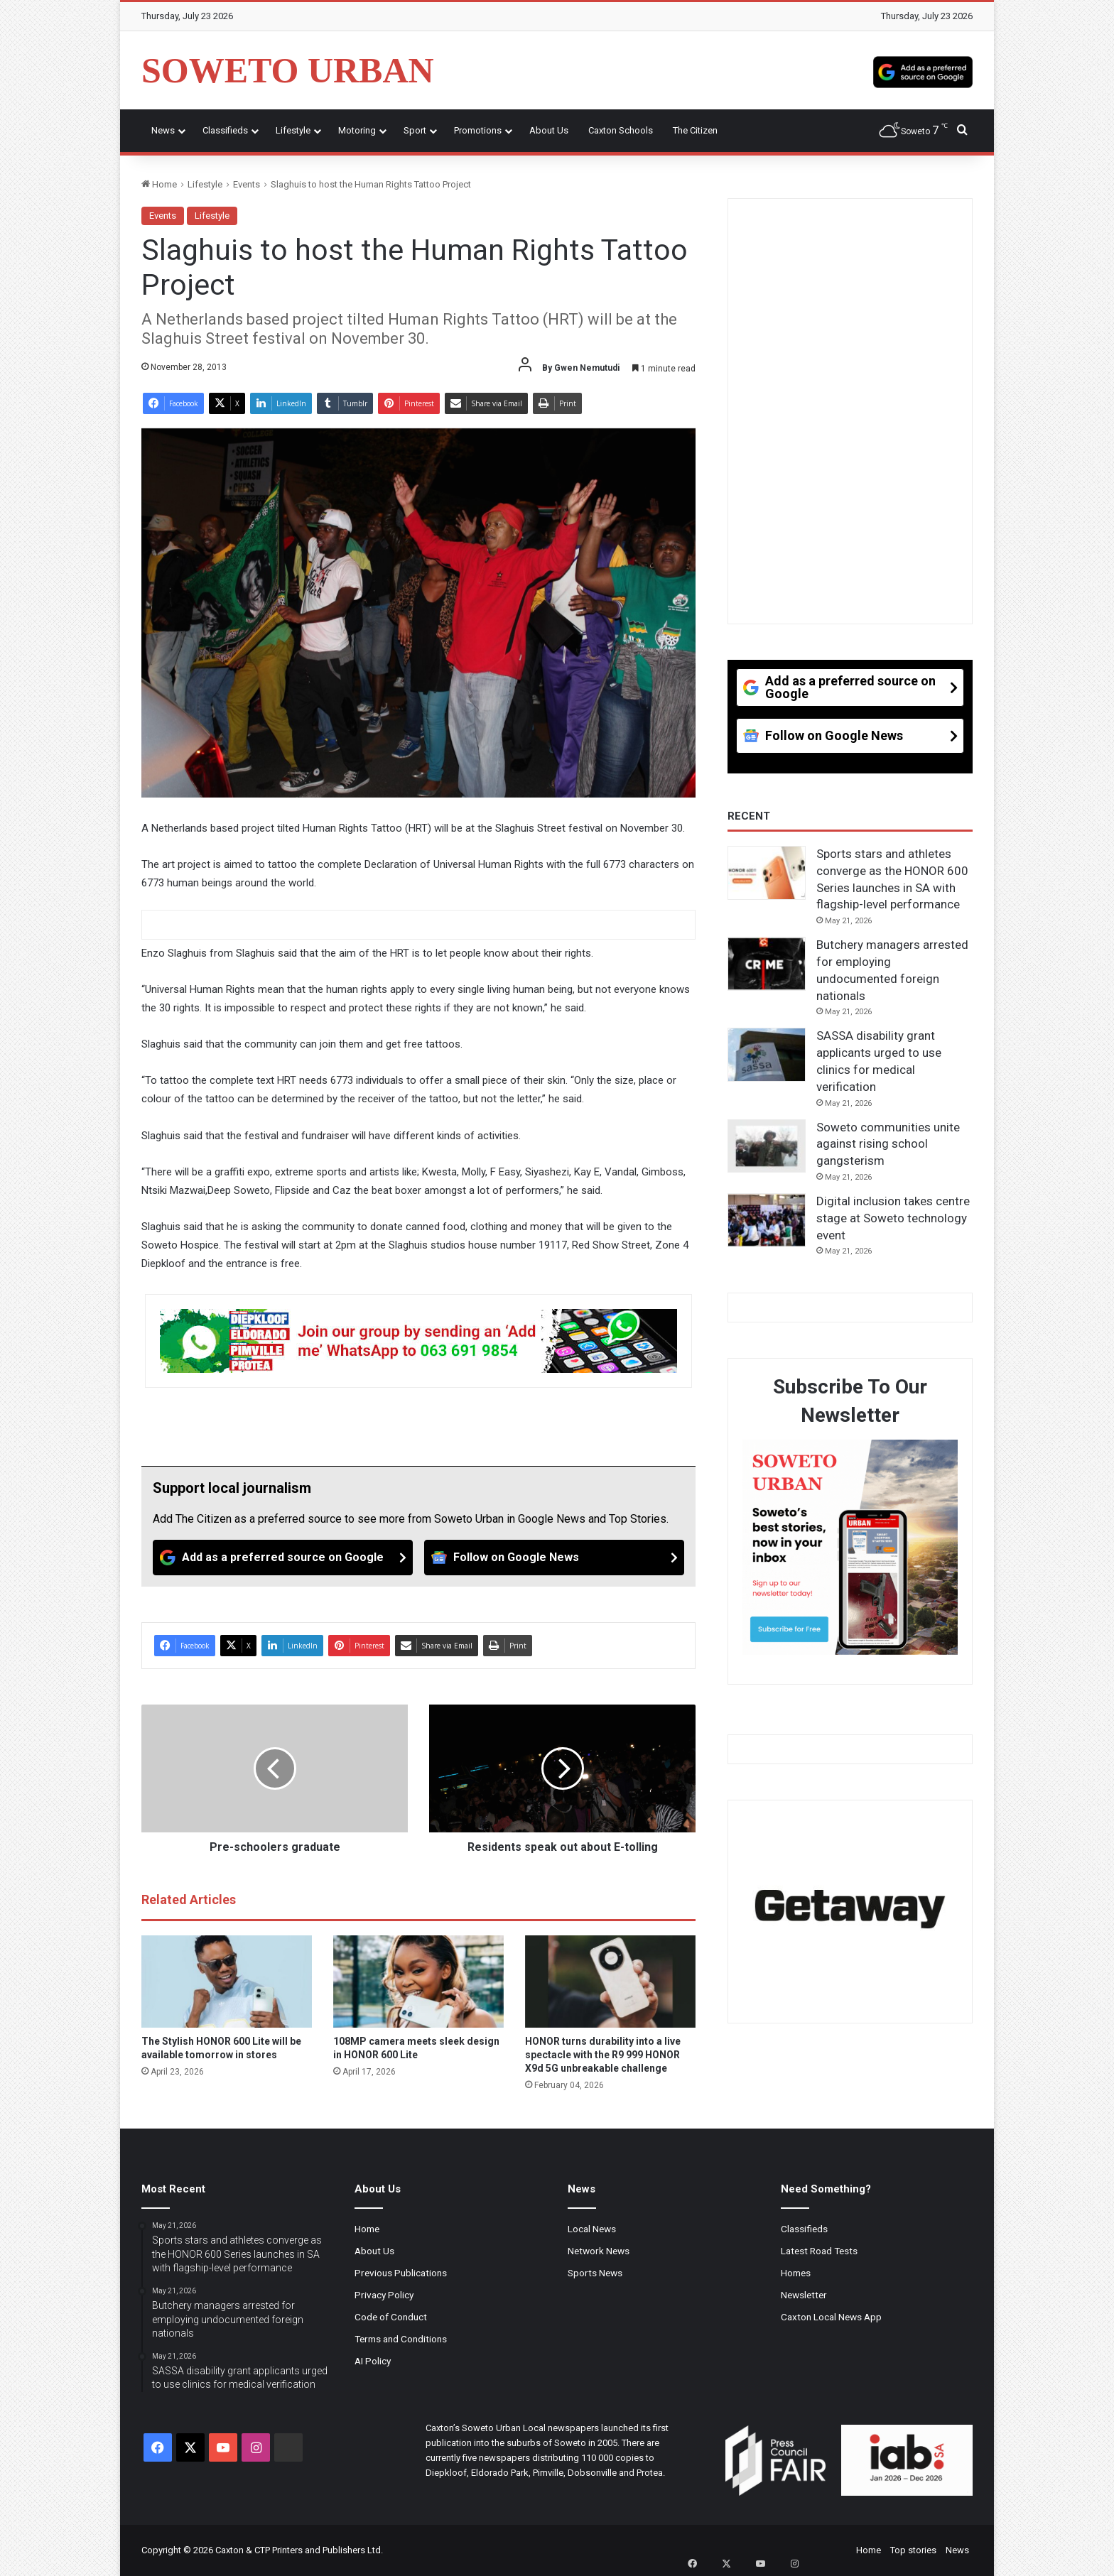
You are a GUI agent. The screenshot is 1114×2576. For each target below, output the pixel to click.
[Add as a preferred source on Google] (923, 70)
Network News (598, 2250)
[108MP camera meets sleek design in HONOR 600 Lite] (418, 1981)
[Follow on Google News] (554, 1557)
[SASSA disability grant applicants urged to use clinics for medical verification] (767, 1055)
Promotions (478, 130)
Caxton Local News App (831, 2316)
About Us (548, 130)
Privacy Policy (384, 2294)
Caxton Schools (620, 130)
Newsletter (804, 2294)
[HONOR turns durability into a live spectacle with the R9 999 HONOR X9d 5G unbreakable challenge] (610, 1981)
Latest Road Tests (819, 2250)
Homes (796, 2272)
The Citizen (695, 130)
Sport (415, 130)
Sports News (595, 2272)
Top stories (913, 2550)
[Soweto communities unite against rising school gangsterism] (767, 1146)
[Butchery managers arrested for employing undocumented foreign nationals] (767, 964)
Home (159, 184)
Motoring (357, 130)
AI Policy (373, 2360)
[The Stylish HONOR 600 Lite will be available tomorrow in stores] (226, 1981)
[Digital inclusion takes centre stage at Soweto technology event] (767, 1220)
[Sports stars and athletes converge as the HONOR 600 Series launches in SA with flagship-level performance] (767, 873)
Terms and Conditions (401, 2338)
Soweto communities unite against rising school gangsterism (888, 1144)
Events (246, 184)
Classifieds (225, 130)
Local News (592, 2228)
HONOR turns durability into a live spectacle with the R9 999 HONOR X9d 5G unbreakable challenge (603, 2055)
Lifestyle (293, 130)
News (163, 130)
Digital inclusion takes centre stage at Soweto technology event (893, 1218)
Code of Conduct (391, 2316)
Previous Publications (401, 2272)
